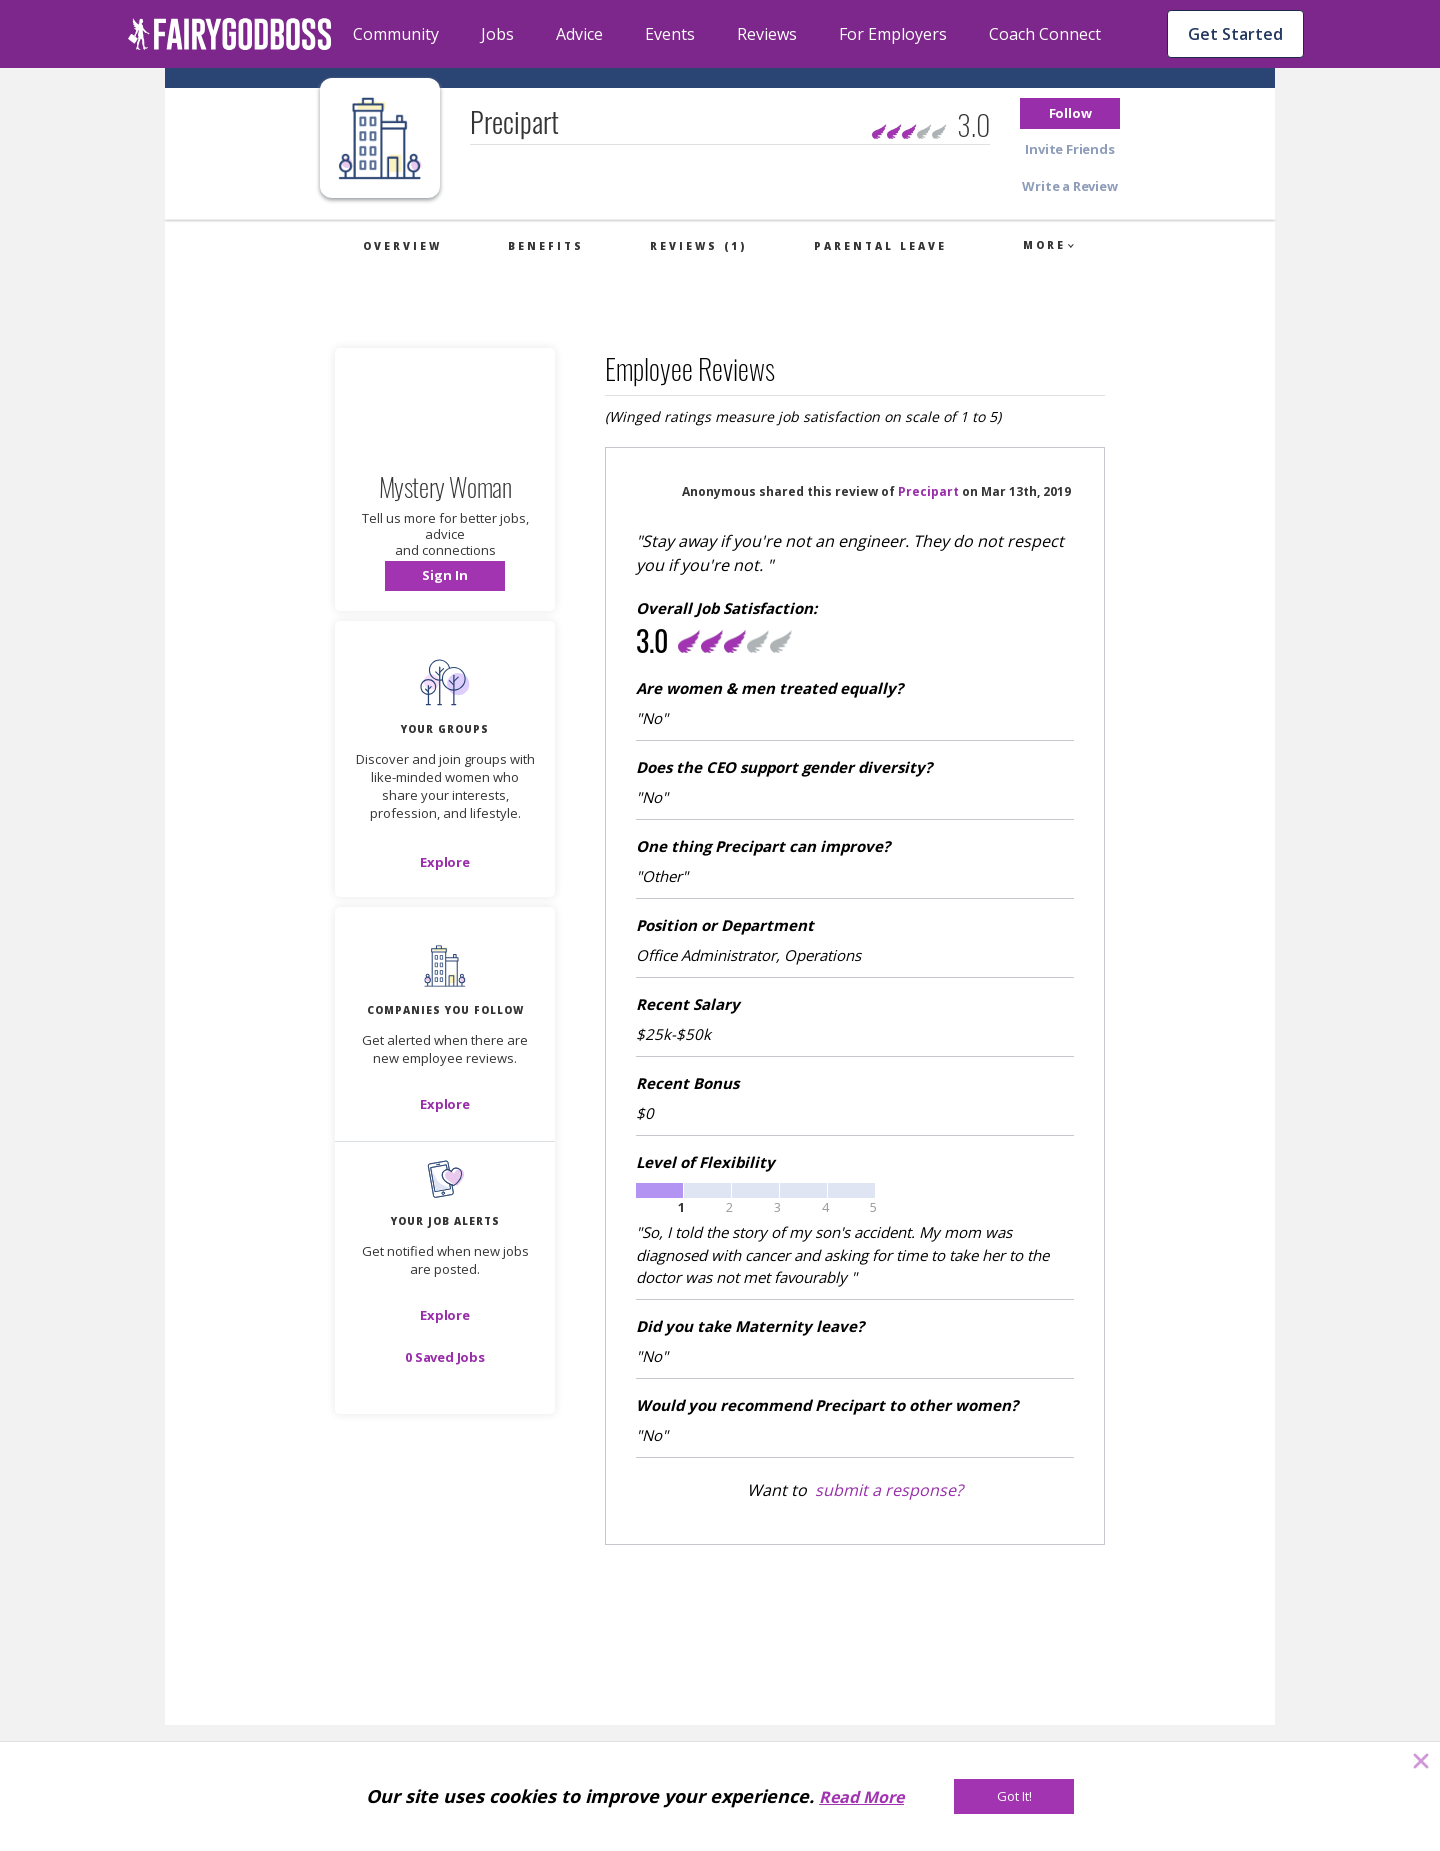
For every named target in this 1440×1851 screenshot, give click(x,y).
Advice (579, 34)
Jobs (497, 34)
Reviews (767, 34)
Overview (402, 246)
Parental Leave (880, 246)
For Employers (893, 34)
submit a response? (889, 1490)
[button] (1070, 113)
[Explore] (445, 862)
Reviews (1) (698, 246)
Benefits (546, 246)
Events (670, 34)
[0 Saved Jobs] (445, 1357)
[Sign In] (445, 576)
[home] (230, 34)
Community (396, 34)
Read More (861, 1797)
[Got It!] (1014, 1796)
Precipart (928, 491)
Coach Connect (1045, 34)
